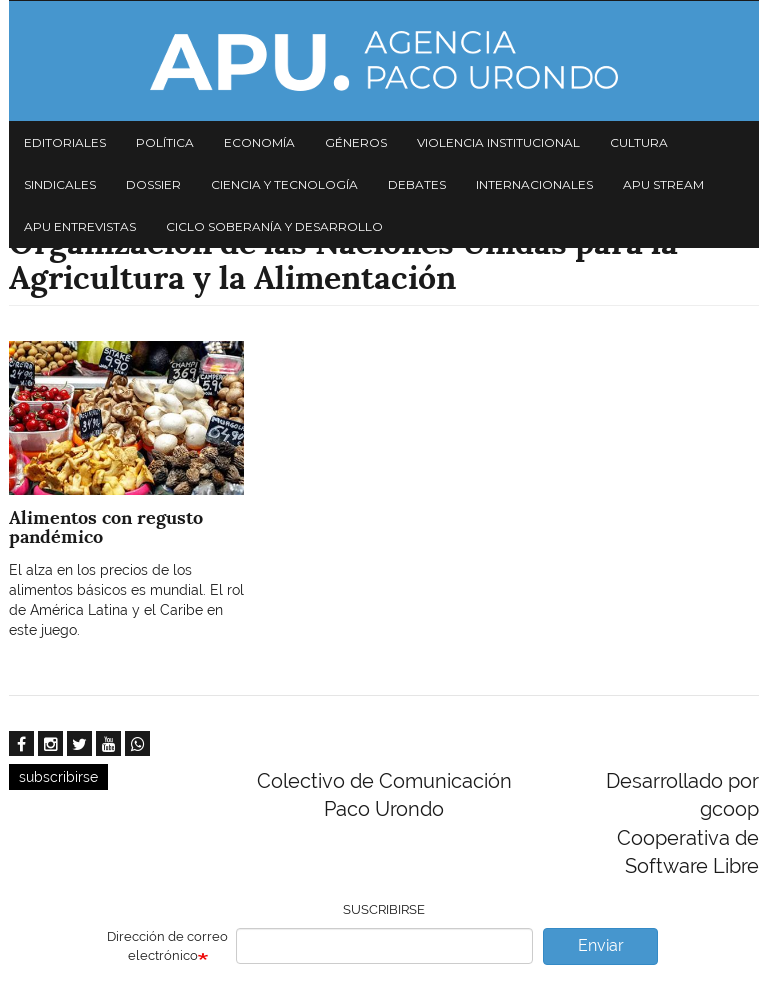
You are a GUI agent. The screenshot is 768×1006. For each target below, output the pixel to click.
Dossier (153, 184)
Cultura (639, 142)
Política (165, 142)
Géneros (356, 142)
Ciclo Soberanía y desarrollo (274, 226)
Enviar (601, 945)
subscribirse (58, 777)
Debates (417, 184)
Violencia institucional (498, 142)
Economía (259, 142)
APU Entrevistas (80, 226)
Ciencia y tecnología (284, 184)
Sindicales (60, 184)
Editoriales (65, 142)
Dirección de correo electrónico (167, 946)
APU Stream (663, 184)
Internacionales (534, 184)
